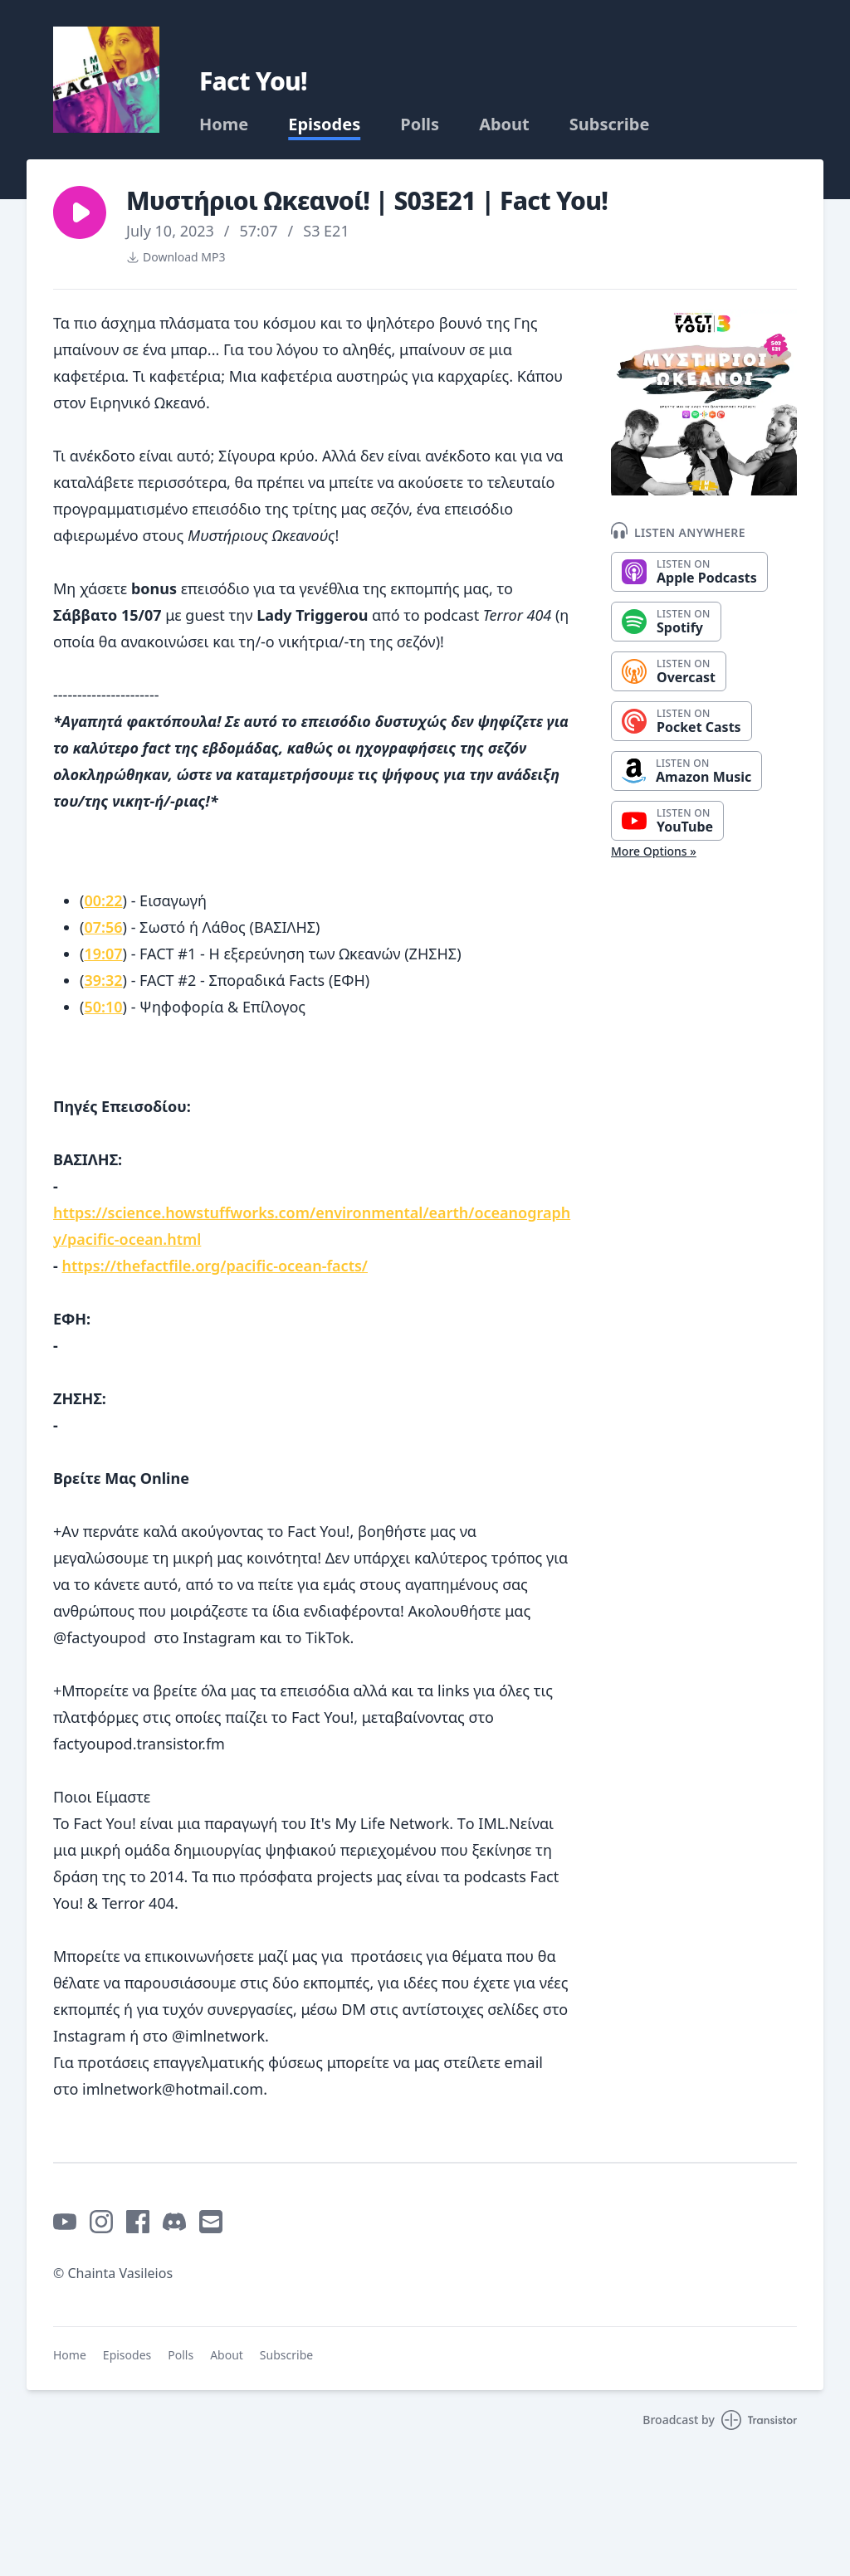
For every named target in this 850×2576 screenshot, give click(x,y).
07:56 (103, 927)
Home (223, 124)
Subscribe (609, 124)
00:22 (103, 900)
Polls (419, 124)
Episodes (324, 124)
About (504, 124)
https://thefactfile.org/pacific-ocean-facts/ (214, 1266)
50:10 (103, 1007)
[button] (79, 212)
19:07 (103, 954)
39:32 (103, 980)
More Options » (653, 851)
